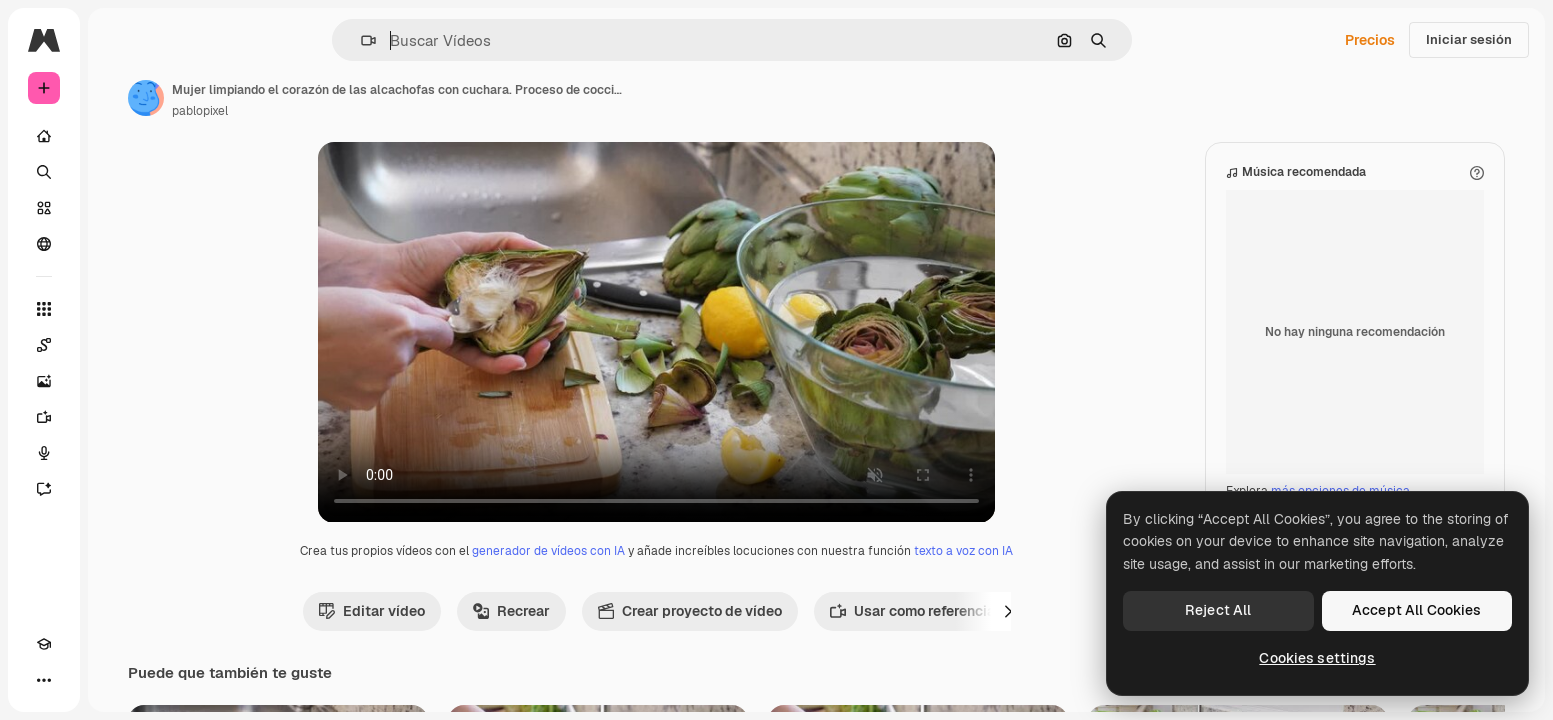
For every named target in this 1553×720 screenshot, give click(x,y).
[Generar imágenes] (120, 381)
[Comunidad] (120, 244)
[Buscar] (120, 172)
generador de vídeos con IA (624, 571)
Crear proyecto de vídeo (766, 631)
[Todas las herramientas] (120, 309)
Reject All (1218, 610)
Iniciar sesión (1469, 39)
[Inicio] (120, 136)
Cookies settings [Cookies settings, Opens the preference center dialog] (1317, 658)
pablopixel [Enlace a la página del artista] (352, 111)
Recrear (587, 631)
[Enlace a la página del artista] (298, 98)
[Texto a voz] (120, 453)
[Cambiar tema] (80, 680)
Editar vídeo (448, 631)
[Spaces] (120, 345)
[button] (436, 40)
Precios (1370, 40)
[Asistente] (120, 489)
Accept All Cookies (1417, 610)
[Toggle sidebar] (196, 40)
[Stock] (120, 208)
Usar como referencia (988, 631)
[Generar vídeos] (120, 417)
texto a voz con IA (1039, 571)
